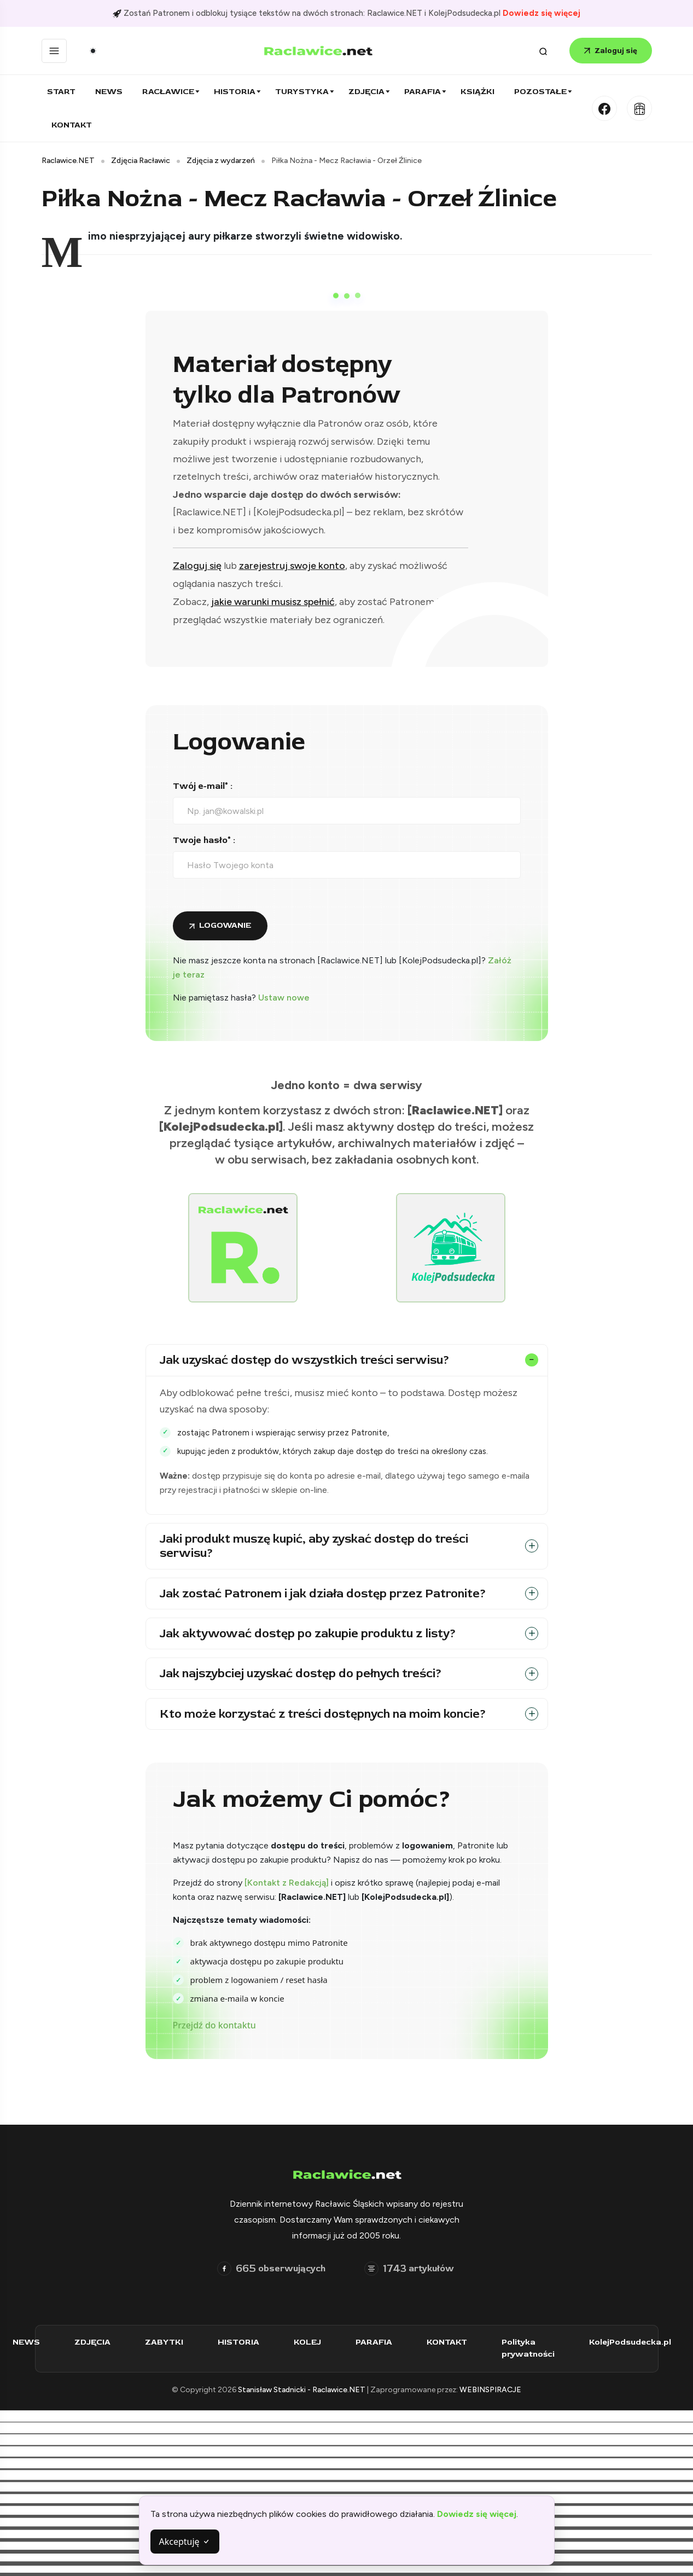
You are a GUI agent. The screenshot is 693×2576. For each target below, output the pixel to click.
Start (61, 91)
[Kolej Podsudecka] (639, 108)
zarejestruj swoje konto (292, 566)
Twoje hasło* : (204, 840)
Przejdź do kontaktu (214, 2025)
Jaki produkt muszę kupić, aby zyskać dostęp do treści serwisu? (314, 1546)
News (109, 91)
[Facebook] (604, 108)
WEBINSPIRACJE (490, 2389)
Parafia (422, 91)
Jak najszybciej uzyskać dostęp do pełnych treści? (301, 1673)
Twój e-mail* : (202, 786)
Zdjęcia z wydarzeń (221, 160)
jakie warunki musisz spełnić (273, 602)
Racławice (168, 91)
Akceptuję (185, 2542)
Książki (477, 91)
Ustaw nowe (284, 997)
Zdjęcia (366, 91)
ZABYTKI (169, 2342)
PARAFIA (379, 2342)
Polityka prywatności (533, 2348)
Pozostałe (540, 91)
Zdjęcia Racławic (140, 160)
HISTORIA (243, 2342)
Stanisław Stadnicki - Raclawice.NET (302, 2389)
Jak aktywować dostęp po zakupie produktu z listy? (308, 1633)
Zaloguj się (610, 50)
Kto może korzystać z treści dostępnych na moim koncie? (323, 1714)
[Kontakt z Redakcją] (286, 1882)
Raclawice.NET (68, 160)
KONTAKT (452, 2342)
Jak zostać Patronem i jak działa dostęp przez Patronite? (323, 1593)
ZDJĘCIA (97, 2342)
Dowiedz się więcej (541, 13)
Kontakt (71, 125)
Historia (234, 91)
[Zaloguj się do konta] (220, 925)
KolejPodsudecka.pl (635, 2342)
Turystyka (302, 91)
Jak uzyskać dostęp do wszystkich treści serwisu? (305, 1360)
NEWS (31, 2342)
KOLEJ (312, 2342)
